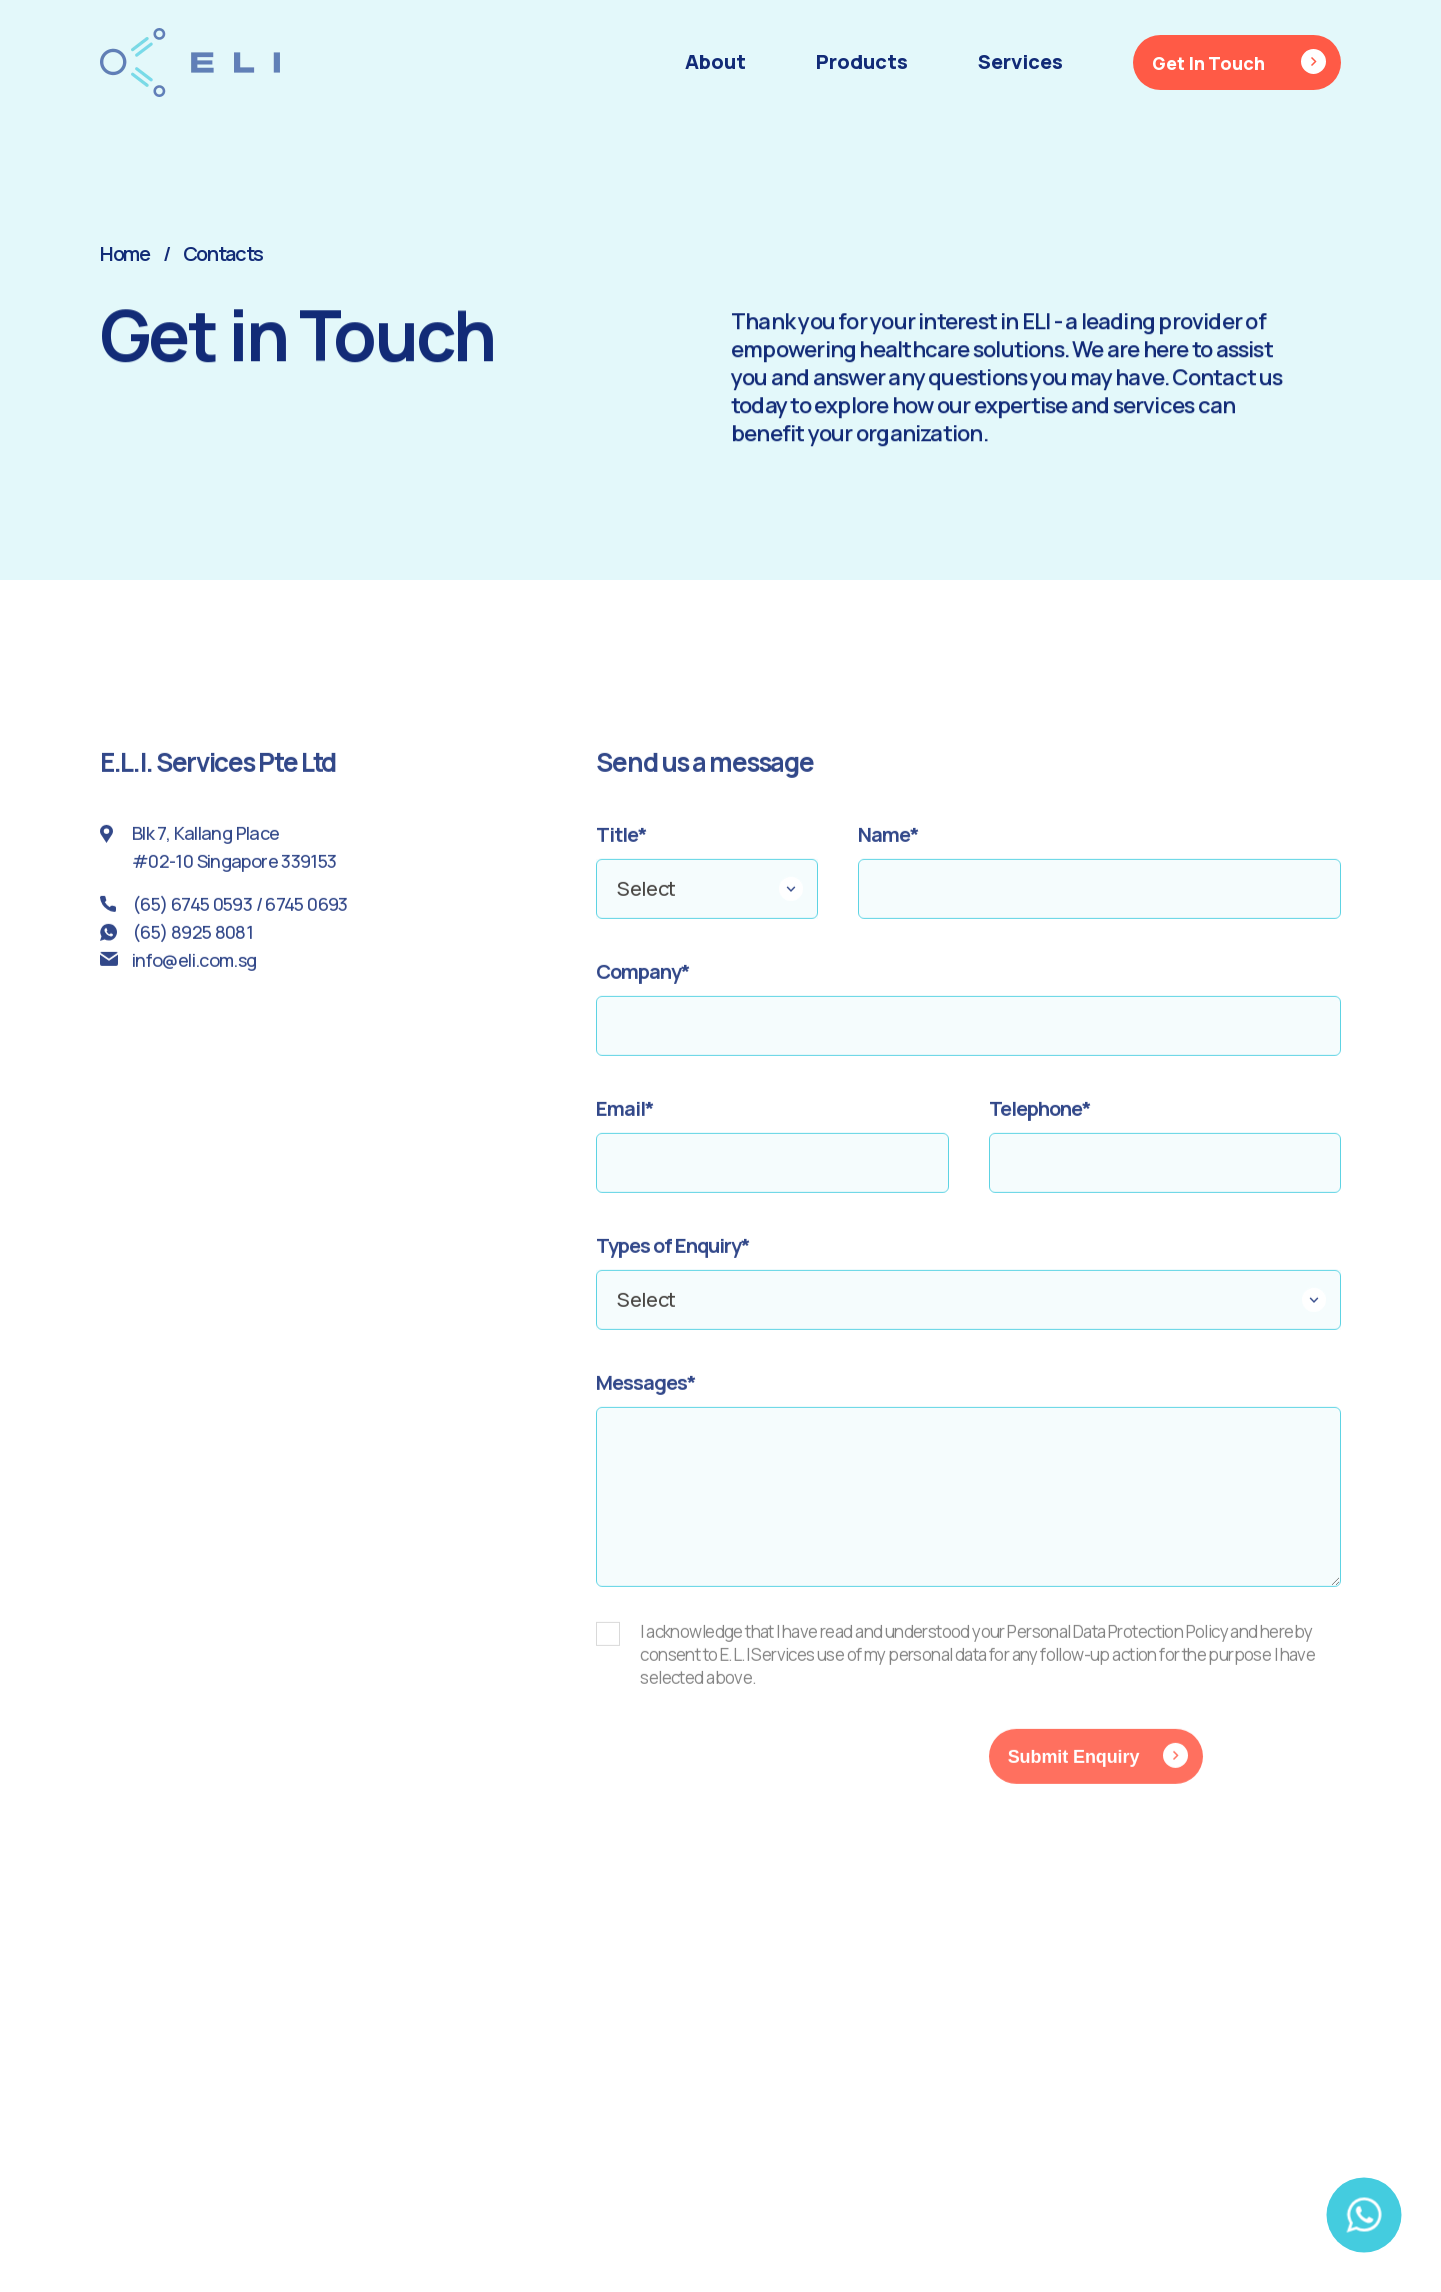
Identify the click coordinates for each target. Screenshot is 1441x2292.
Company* (643, 983)
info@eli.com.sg (194, 971)
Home (125, 253)
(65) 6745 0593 (192, 915)
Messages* (646, 1394)
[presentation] (748, 1779)
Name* (888, 846)
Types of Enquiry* (673, 1257)
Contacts (223, 253)
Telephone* (1040, 1120)
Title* (621, 846)
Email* (625, 1120)
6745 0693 (306, 915)
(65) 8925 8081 (192, 943)
